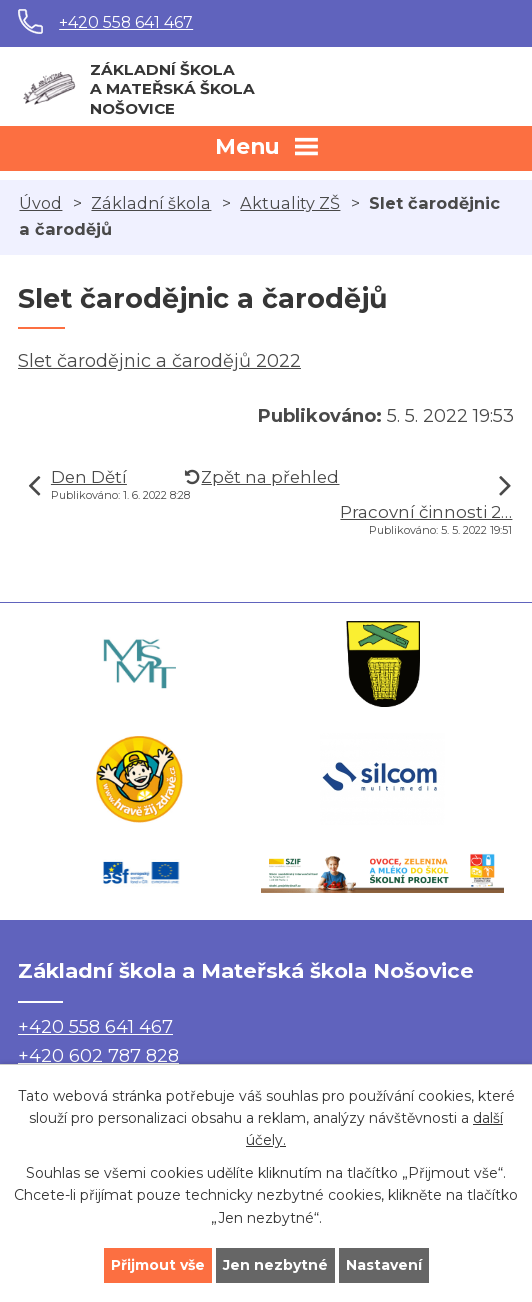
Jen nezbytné (275, 1265)
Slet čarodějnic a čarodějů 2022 (159, 361)
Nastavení (384, 1265)
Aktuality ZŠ (290, 203)
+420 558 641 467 (126, 22)
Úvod (40, 203)
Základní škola (151, 203)
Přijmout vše (158, 1265)
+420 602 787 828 (98, 1056)
